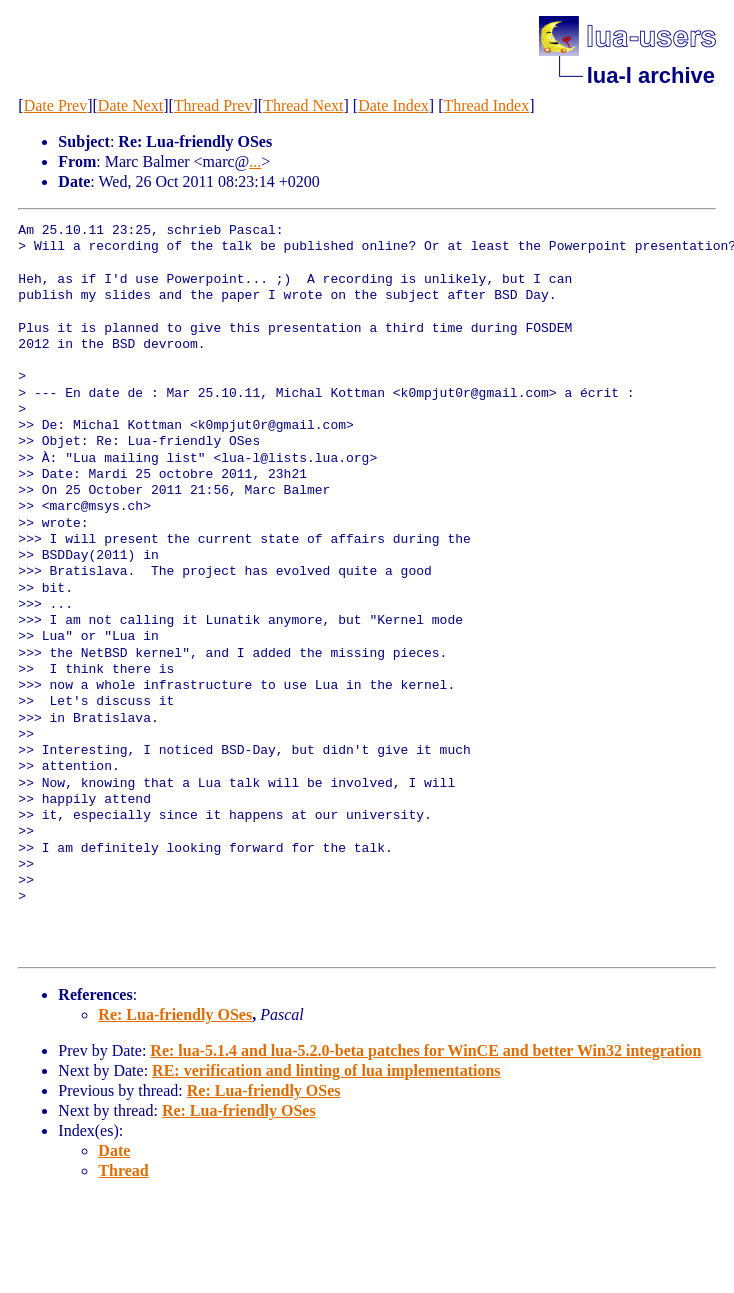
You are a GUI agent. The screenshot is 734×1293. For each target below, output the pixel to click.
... (255, 161)
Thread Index (486, 105)
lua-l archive (651, 75)
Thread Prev (213, 105)
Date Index (393, 105)
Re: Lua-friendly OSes (175, 1014)
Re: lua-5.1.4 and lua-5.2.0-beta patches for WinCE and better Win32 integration (425, 1050)
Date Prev (56, 105)
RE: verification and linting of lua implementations (326, 1070)
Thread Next (303, 105)
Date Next (130, 105)
